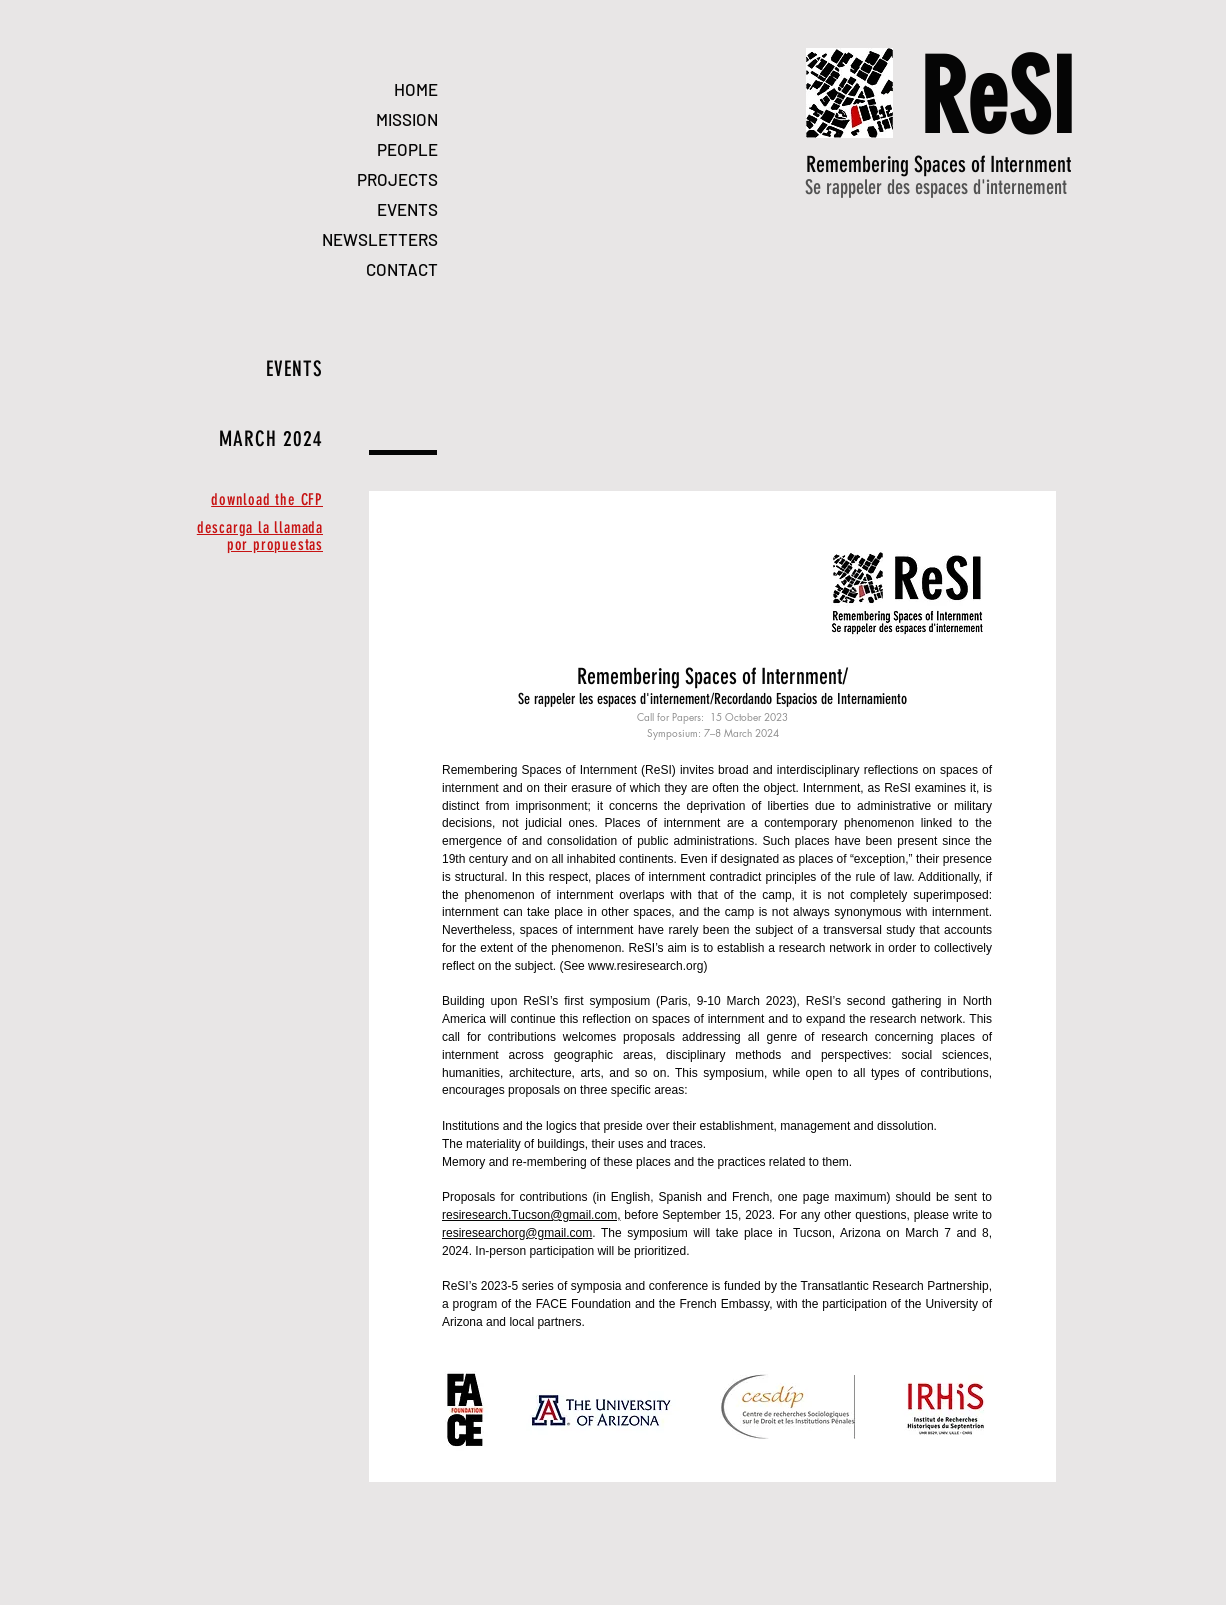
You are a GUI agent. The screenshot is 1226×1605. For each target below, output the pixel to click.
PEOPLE (407, 149)
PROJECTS (397, 179)
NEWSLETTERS (380, 239)
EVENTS (407, 209)
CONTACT (402, 269)
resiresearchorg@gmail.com (517, 1233)
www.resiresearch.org (645, 966)
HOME (416, 89)
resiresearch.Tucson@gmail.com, (531, 1215)
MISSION (407, 119)
